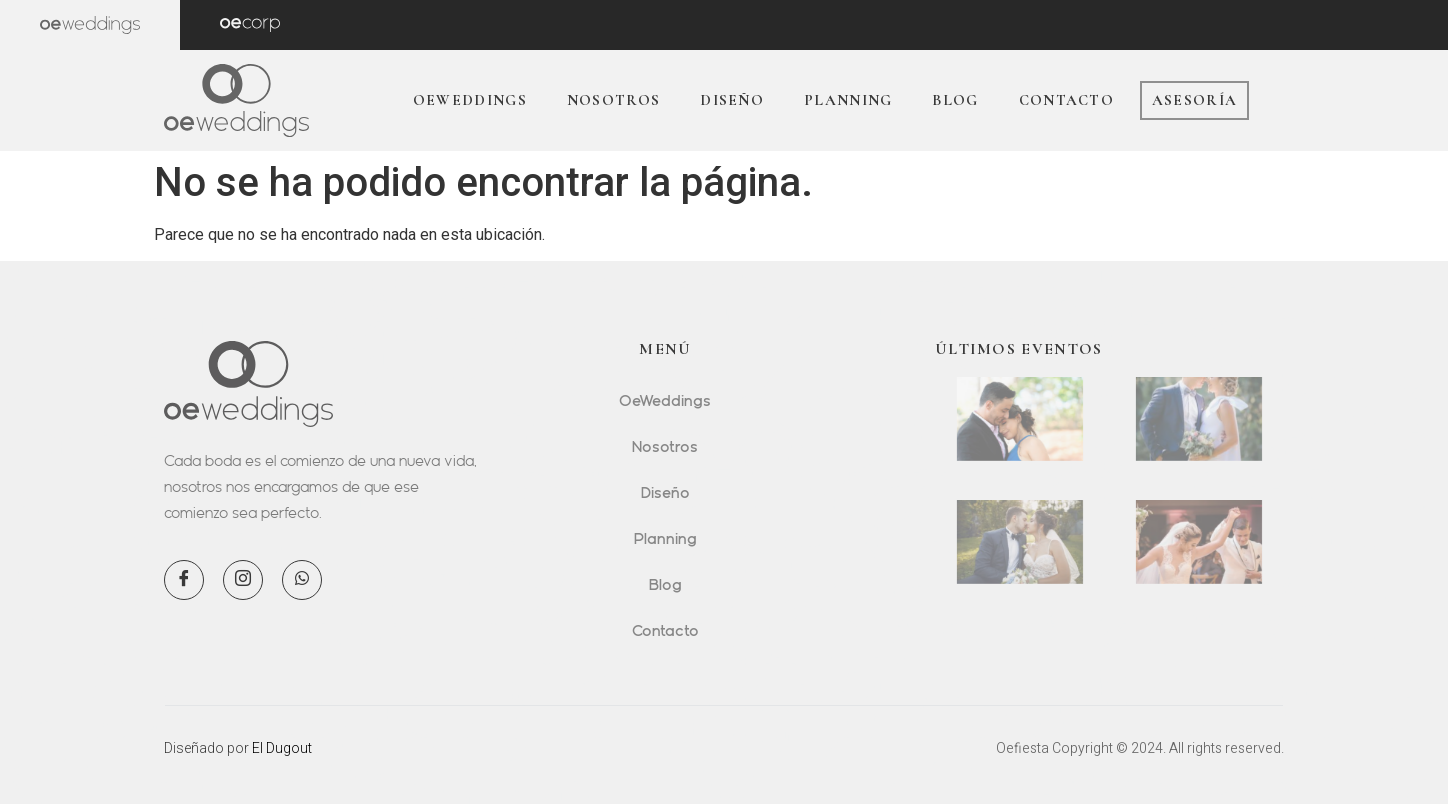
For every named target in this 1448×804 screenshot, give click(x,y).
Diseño (732, 100)
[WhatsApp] (302, 580)
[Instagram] (243, 580)
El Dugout (282, 748)
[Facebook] (184, 580)
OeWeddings (470, 100)
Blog (955, 100)
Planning (848, 100)
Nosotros (613, 100)
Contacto (1066, 100)
